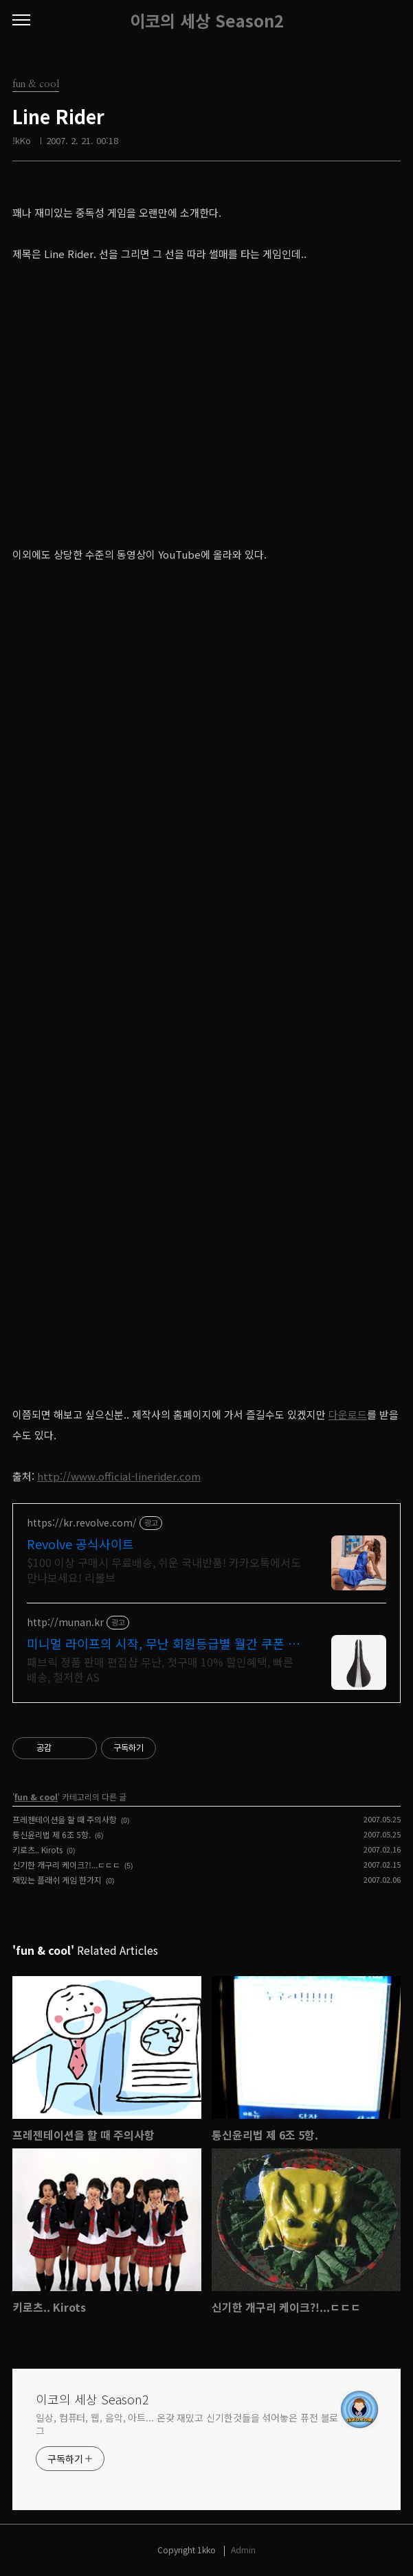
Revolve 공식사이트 (80, 1543)
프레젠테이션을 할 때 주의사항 (64, 1819)
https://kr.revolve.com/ (82, 1523)
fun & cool (36, 1796)
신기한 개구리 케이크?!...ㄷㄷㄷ (66, 1864)
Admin (243, 2549)
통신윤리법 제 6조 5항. (51, 1834)
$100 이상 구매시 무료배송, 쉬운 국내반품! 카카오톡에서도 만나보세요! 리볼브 (164, 1569)
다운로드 (347, 1414)
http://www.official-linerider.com (119, 1476)
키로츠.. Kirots (37, 1849)
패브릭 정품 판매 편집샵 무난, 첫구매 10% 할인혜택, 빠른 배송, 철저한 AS (160, 1668)
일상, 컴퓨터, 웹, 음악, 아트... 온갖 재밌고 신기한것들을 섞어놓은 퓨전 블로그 (187, 2424)
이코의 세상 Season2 (207, 20)
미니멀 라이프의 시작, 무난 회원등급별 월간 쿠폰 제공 (163, 1643)
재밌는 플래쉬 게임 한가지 (57, 1879)
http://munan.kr (65, 1622)
